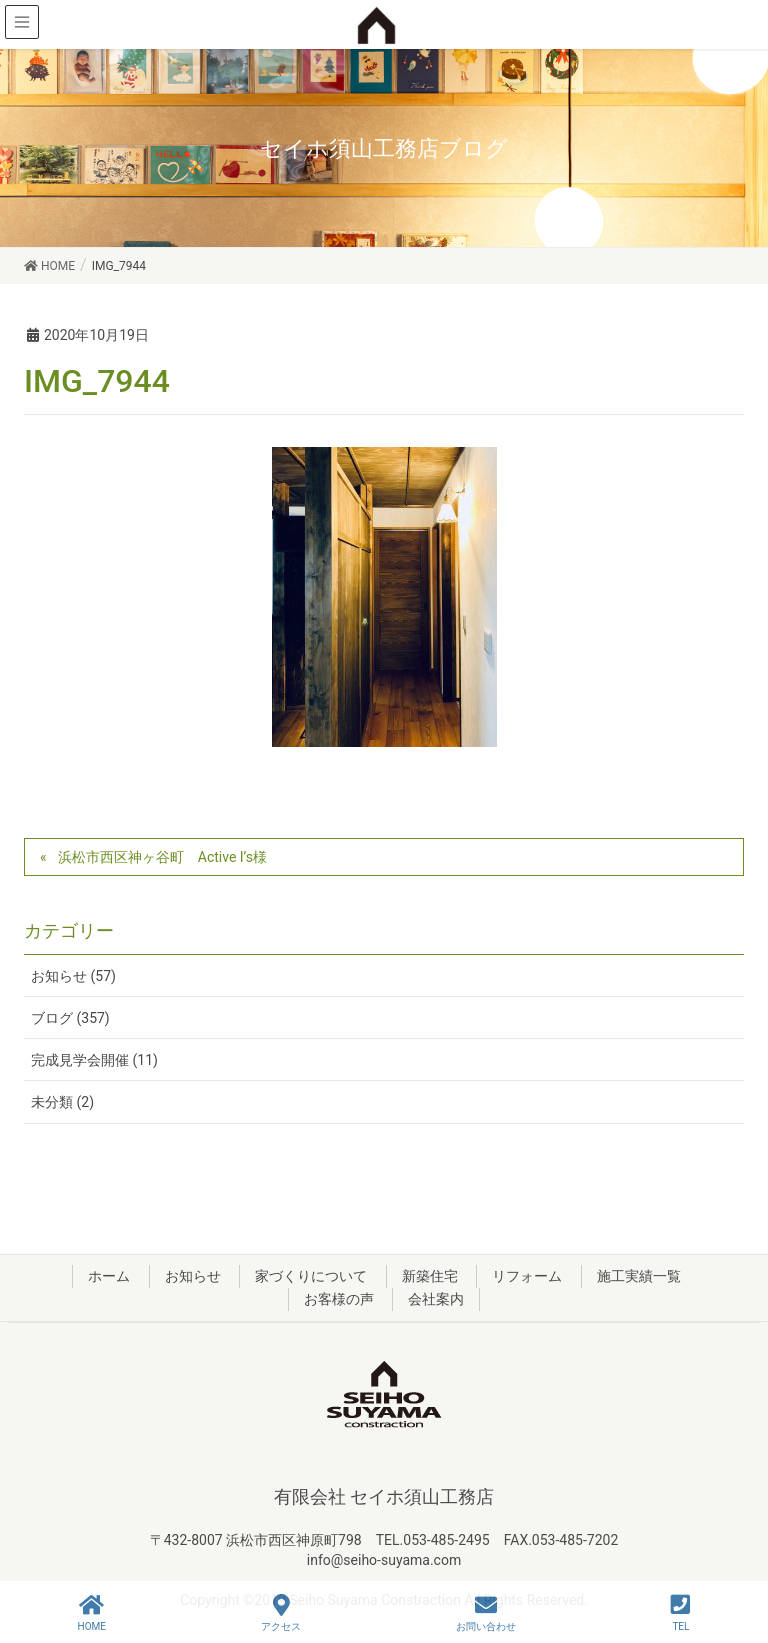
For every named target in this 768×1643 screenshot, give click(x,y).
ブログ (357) (70, 1018)
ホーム (109, 1276)
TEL (680, 1613)
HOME (92, 1613)
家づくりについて (311, 1276)
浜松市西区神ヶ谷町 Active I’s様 (162, 857)
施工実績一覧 (639, 1276)
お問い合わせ (486, 1613)
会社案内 (436, 1299)
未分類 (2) (62, 1102)
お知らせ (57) (73, 976)
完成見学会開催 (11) (94, 1060)
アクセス (281, 1613)
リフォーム (527, 1276)
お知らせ (193, 1276)
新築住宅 (430, 1276)
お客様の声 (339, 1299)
